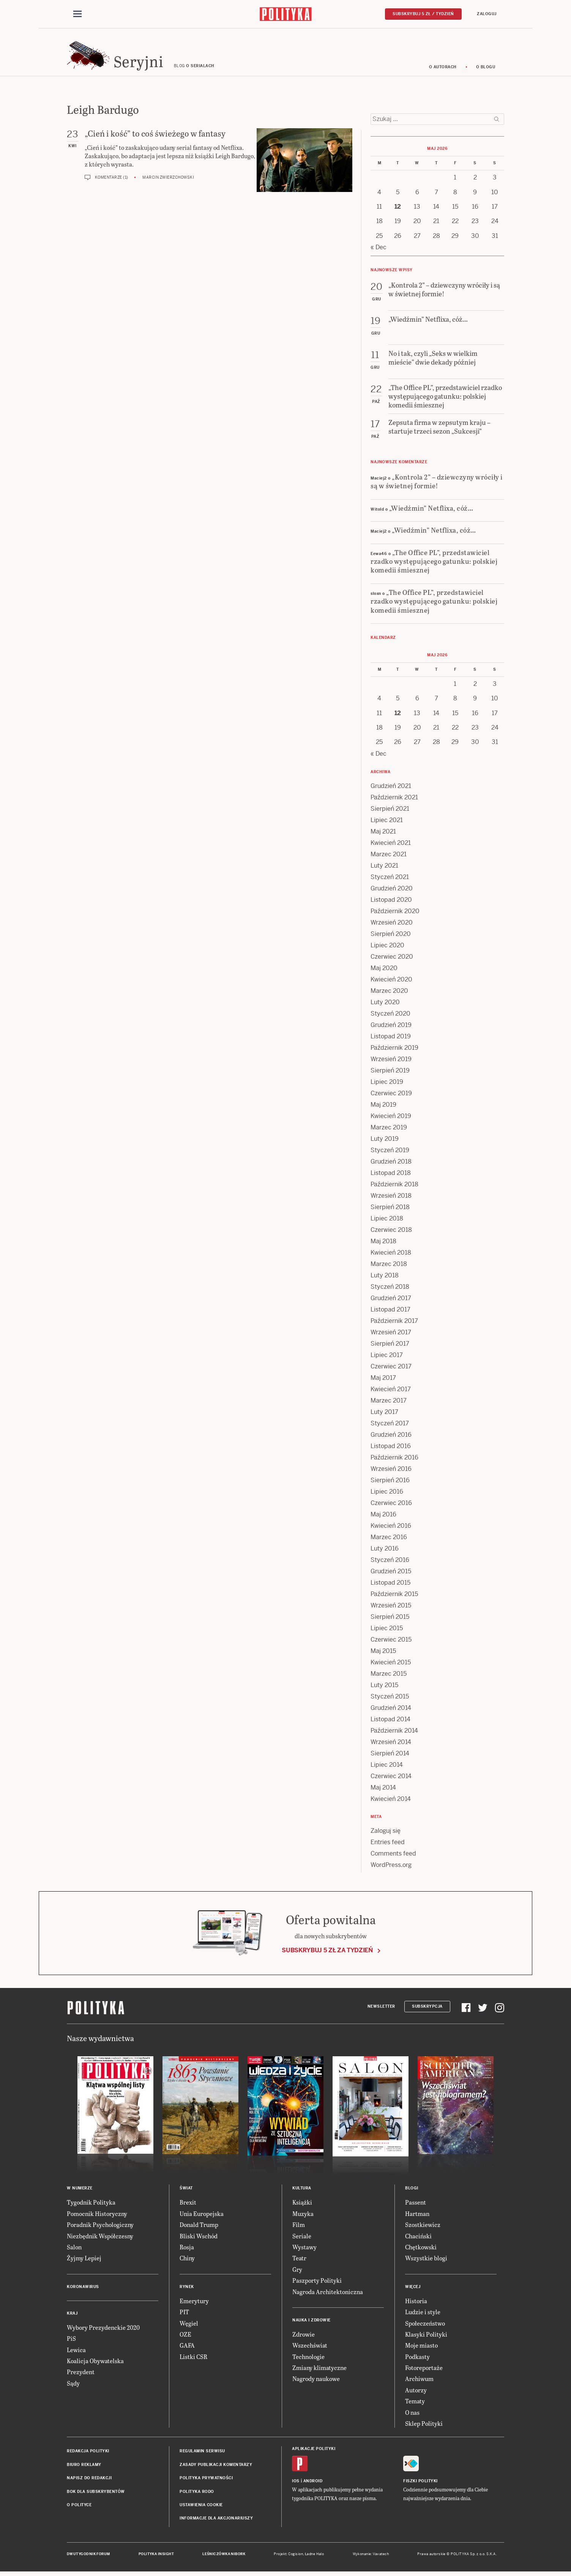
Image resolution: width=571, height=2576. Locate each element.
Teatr (299, 2260)
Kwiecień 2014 (391, 1801)
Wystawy (304, 2249)
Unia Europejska (202, 2215)
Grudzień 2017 (391, 1300)
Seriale (301, 2238)
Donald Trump (199, 2226)
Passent (415, 2204)
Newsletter (381, 2008)
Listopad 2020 (391, 902)
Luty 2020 (385, 1004)
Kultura (301, 2190)
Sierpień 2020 (391, 936)
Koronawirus (83, 2289)
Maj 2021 (383, 834)
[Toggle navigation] (77, 14)
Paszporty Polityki (317, 2282)
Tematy (415, 2403)
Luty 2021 (384, 868)
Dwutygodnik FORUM (88, 2556)
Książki (302, 2204)
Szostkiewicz (422, 2226)
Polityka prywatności (206, 2480)
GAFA (187, 2347)
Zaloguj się (386, 1833)
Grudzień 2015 (391, 1573)
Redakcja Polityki (88, 2453)
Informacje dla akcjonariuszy (216, 2520)
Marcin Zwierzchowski (168, 179)
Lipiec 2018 (387, 1221)
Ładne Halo (314, 2556)
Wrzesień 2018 (391, 1198)
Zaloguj (487, 13)
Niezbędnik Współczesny (100, 2238)
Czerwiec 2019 (391, 1095)
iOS (296, 2483)
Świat (186, 2190)
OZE (185, 2336)
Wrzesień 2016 (391, 1471)
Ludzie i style (422, 2314)
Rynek (187, 2289)
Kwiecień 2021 (391, 845)
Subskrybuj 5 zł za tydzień (327, 1952)
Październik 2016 (394, 1460)
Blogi (411, 2190)
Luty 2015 (384, 1687)
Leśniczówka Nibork (223, 2556)
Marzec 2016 (389, 1539)
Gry (297, 2271)
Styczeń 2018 (390, 1289)
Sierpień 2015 (390, 1619)
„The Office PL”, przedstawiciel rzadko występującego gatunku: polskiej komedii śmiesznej (434, 563)
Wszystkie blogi (426, 2260)
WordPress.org (391, 1867)
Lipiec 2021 (387, 822)
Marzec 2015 (389, 1676)
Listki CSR (193, 2358)
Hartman (417, 2215)
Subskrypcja (427, 2008)
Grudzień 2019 (391, 1027)
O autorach (443, 69)
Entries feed (388, 1844)
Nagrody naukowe (316, 2381)
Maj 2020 (384, 970)
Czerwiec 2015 (391, 1642)
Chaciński (418, 2238)
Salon (74, 2249)
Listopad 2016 (391, 1448)
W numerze (80, 2190)
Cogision (295, 2556)
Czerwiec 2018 (391, 1232)
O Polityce (79, 2507)
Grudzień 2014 (391, 1710)
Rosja (187, 2249)
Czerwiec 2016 (391, 1505)
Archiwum (419, 2381)
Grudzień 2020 (392, 891)
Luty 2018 (385, 1278)
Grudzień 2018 (391, 1164)
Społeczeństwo (425, 2325)
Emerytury (194, 2303)
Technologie (308, 2358)
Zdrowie (303, 2336)
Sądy (73, 2385)
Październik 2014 (394, 1733)
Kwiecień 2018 (391, 1255)
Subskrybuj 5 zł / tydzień (423, 13)
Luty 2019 (385, 1141)
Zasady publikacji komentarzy (216, 2466)
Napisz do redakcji (89, 2480)
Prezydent (81, 2374)
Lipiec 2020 (387, 947)
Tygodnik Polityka (91, 2204)
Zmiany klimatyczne (319, 2369)
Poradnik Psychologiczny (100, 2226)
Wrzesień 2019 (391, 1061)
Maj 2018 (383, 1243)
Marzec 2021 (389, 856)
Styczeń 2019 (390, 1152)
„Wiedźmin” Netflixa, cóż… (431, 510)
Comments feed (393, 1856)
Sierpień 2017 (390, 1346)
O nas (412, 2414)
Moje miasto (421, 2347)
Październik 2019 (394, 1050)
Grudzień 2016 (391, 1437)
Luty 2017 (384, 1414)
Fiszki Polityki (420, 2483)
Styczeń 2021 (390, 879)
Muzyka (303, 2215)
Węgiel (189, 2325)
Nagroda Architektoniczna (327, 2294)
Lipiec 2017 (387, 1357)
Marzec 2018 (389, 1266)
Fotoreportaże (424, 2369)
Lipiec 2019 (387, 1084)
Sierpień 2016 (390, 1482)
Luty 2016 (385, 1551)
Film (298, 2226)
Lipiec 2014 (387, 1767)
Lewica (76, 2352)
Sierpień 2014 (390, 1756)
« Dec (378, 249)
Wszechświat (309, 2347)
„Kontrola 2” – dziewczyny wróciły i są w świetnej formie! (437, 483)
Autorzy (416, 2392)
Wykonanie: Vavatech (371, 2556)
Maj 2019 (383, 1107)
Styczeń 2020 (390, 1016)
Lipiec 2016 (387, 1494)
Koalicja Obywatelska (95, 2363)
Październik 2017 (394, 1323)
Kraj (72, 2315)
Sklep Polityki (424, 2425)
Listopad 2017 (390, 1312)
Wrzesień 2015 (391, 1608)
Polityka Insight (156, 2556)
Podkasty (417, 2358)
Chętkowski (421, 2249)
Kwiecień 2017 (391, 1391)
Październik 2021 (394, 800)
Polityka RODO (197, 2493)
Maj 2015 (383, 1653)
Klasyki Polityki (426, 2336)
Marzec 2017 (389, 1403)
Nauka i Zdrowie (311, 2322)
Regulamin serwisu (202, 2453)
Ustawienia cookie (201, 2507)
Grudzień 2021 (391, 788)
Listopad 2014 (390, 1721)
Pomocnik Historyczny (97, 2215)
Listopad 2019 (391, 1039)
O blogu (485, 69)
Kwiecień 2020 (391, 982)
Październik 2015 (394, 1596)
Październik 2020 (395, 913)
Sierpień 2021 (390, 811)
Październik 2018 (394, 1186)
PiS (71, 2340)
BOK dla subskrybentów (96, 2493)
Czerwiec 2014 (391, 1778)
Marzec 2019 (389, 1130)
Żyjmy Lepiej (84, 2260)
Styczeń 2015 (390, 1699)
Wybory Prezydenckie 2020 (103, 2329)
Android (313, 2483)
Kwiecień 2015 (391, 1665)
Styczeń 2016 (390, 1562)
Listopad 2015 (390, 1585)
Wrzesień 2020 (392, 925)
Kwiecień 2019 (391, 1118)
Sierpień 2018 (390, 1209)
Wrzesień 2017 (391, 1334)
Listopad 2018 (391, 1175)
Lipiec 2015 (387, 1630)
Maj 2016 (383, 1517)
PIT (184, 2314)
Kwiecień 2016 (391, 1528)
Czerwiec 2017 (391, 1369)
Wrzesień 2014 (391, 1744)
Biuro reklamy (84, 2466)
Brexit (188, 2204)
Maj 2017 (383, 1380)
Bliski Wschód (199, 2238)
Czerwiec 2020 (392, 959)
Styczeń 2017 (390, 1426)
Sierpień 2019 (390, 1073)
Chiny (187, 2260)
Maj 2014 (383, 1790)
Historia (416, 2303)
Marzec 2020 (389, 993)
